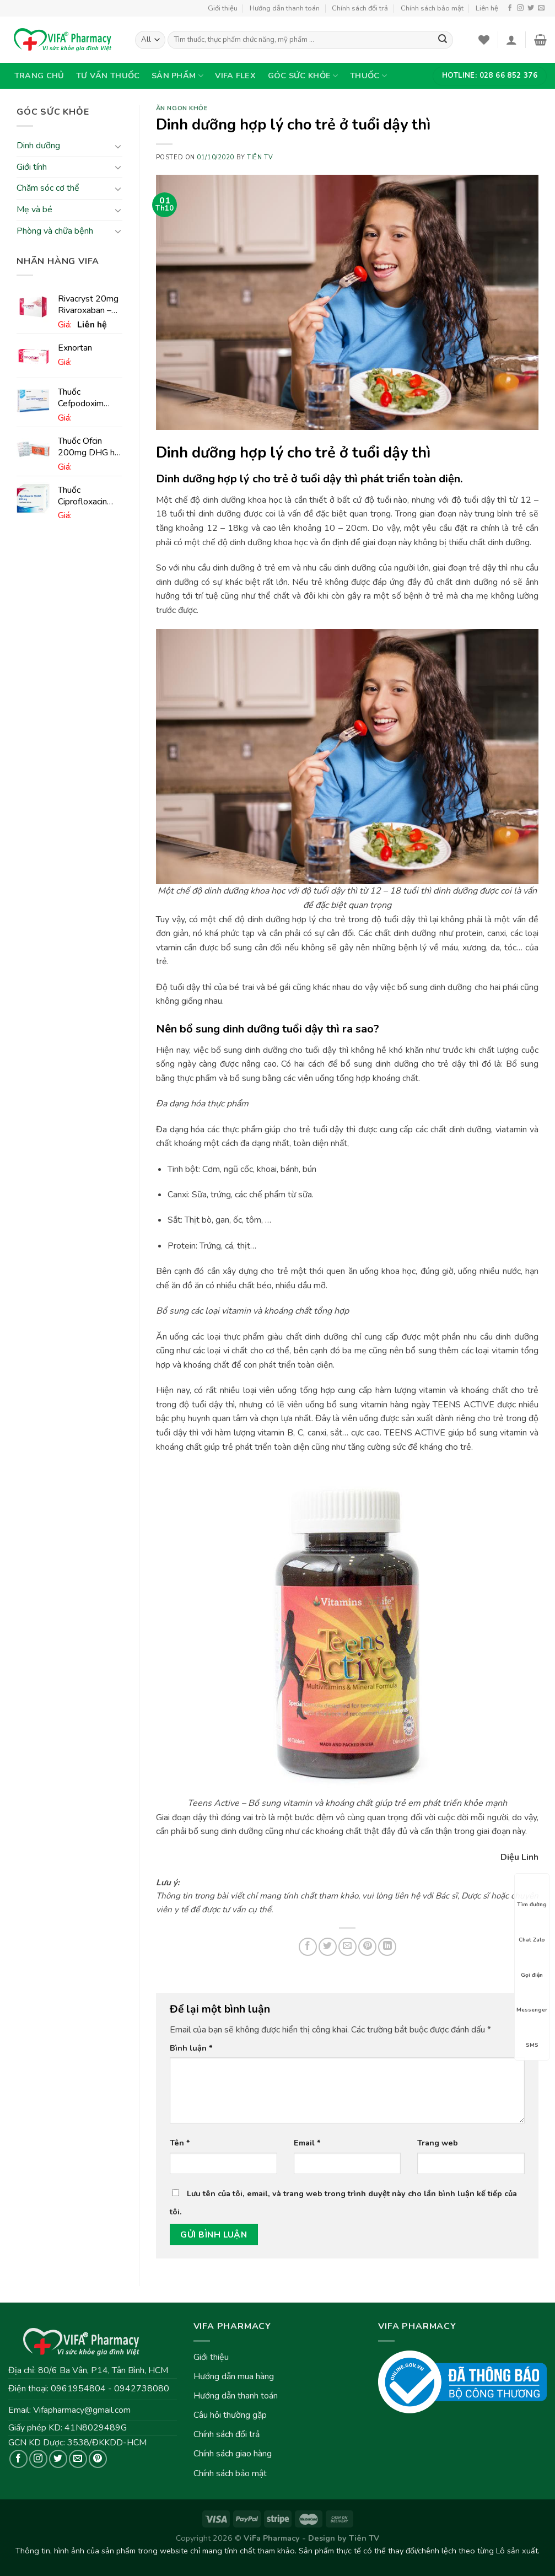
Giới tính (32, 167)
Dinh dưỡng (38, 146)
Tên (180, 2142)
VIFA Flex (235, 75)
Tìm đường (532, 1894)
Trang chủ (39, 75)
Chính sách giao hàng (232, 2454)
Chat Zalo (532, 1930)
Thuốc (368, 75)
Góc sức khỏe (303, 75)
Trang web (437, 2142)
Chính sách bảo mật (432, 8)
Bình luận (191, 2047)
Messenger (531, 2000)
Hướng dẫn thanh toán (285, 8)
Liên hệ (487, 8)
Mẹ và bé (34, 209)
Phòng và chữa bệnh (55, 231)
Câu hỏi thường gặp (230, 2415)
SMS (532, 2035)
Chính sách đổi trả (360, 8)
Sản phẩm (177, 75)
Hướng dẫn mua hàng (233, 2376)
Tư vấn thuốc (107, 75)
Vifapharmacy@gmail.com (82, 2410)
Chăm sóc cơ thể (48, 188)
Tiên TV (260, 157)
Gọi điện (532, 1965)
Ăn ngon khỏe (182, 108)
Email (307, 2142)
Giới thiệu (223, 8)
